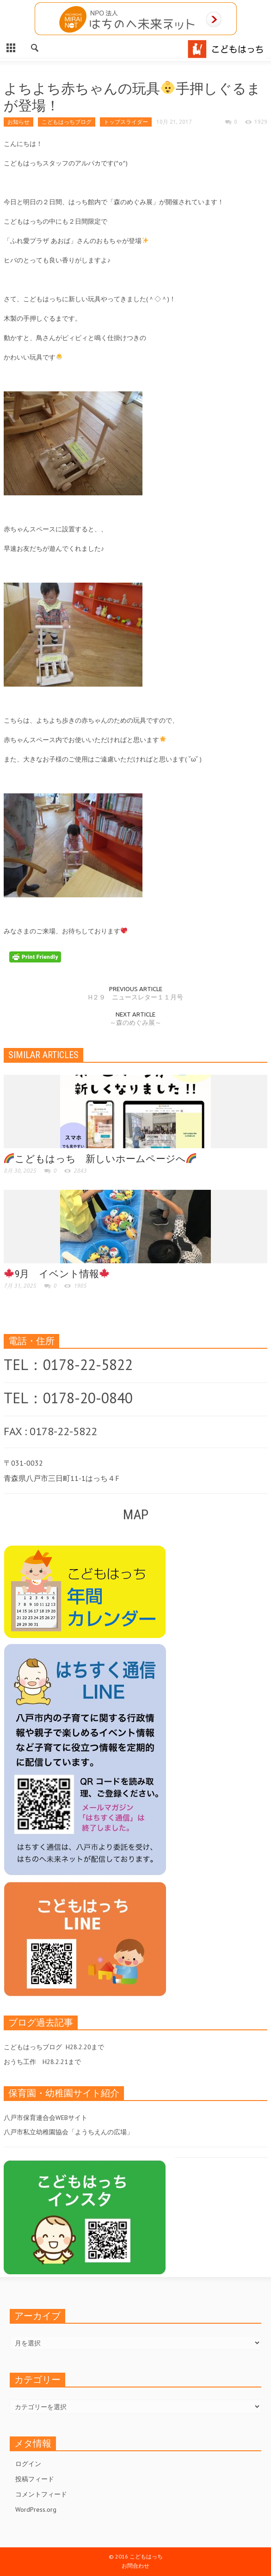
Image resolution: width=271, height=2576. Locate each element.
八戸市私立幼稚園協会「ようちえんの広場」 (68, 2132)
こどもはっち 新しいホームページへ (100, 1158)
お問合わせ (135, 2565)
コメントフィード (41, 2494)
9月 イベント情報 (56, 1273)
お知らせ (18, 121)
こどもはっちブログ (67, 121)
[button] (35, 47)
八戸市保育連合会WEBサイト (45, 2117)
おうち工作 (20, 2062)
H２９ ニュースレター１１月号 (135, 997)
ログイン (28, 2464)
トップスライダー (126, 121)
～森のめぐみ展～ (135, 1022)
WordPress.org (35, 2509)
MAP (135, 1514)
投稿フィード (34, 2479)
